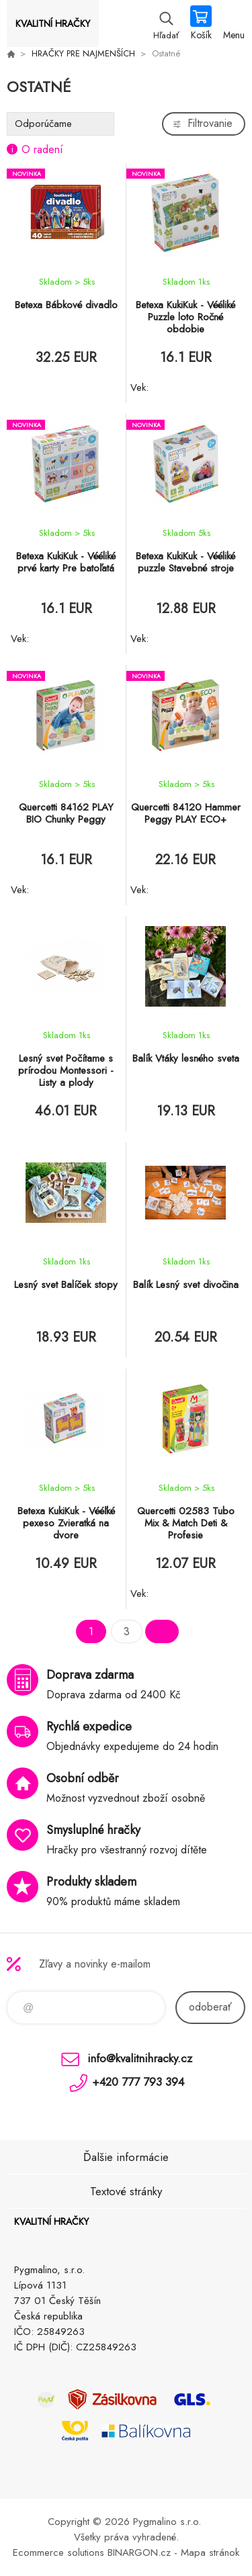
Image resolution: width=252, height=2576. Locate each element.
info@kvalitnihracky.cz (139, 2058)
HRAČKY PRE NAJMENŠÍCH (83, 53)
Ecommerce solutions (58, 2552)
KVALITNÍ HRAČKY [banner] (52, 23)
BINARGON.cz (139, 2552)
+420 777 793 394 (138, 2082)
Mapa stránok (210, 2552)
